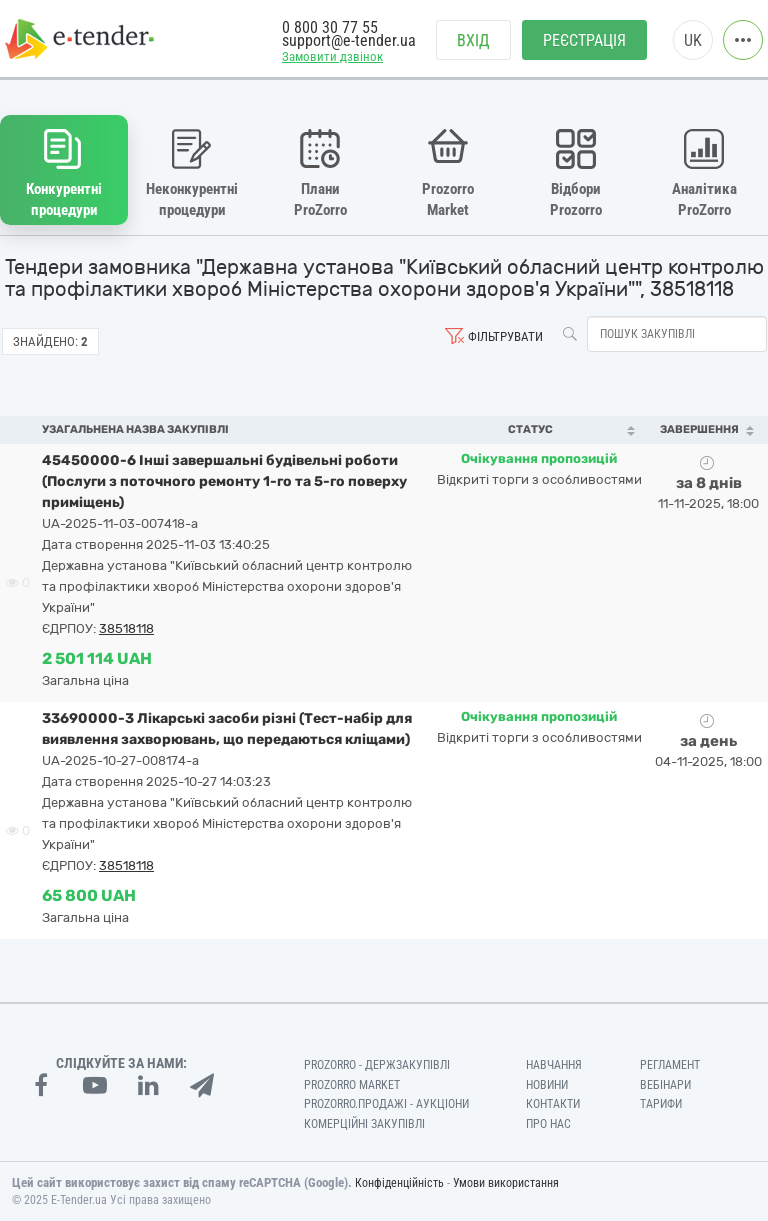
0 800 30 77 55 (330, 27)
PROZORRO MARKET (352, 1085)
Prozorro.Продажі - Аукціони (386, 1104)
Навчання (554, 1065)
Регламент (670, 1065)
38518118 (126, 628)
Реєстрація (584, 40)
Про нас (548, 1124)
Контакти (553, 1104)
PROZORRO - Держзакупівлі (377, 1065)
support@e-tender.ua (349, 40)
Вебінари (665, 1085)
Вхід (473, 40)
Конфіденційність (399, 1183)
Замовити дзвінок (332, 56)
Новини (547, 1085)
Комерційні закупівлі (364, 1124)
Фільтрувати (505, 336)
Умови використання (506, 1183)
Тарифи (661, 1104)
